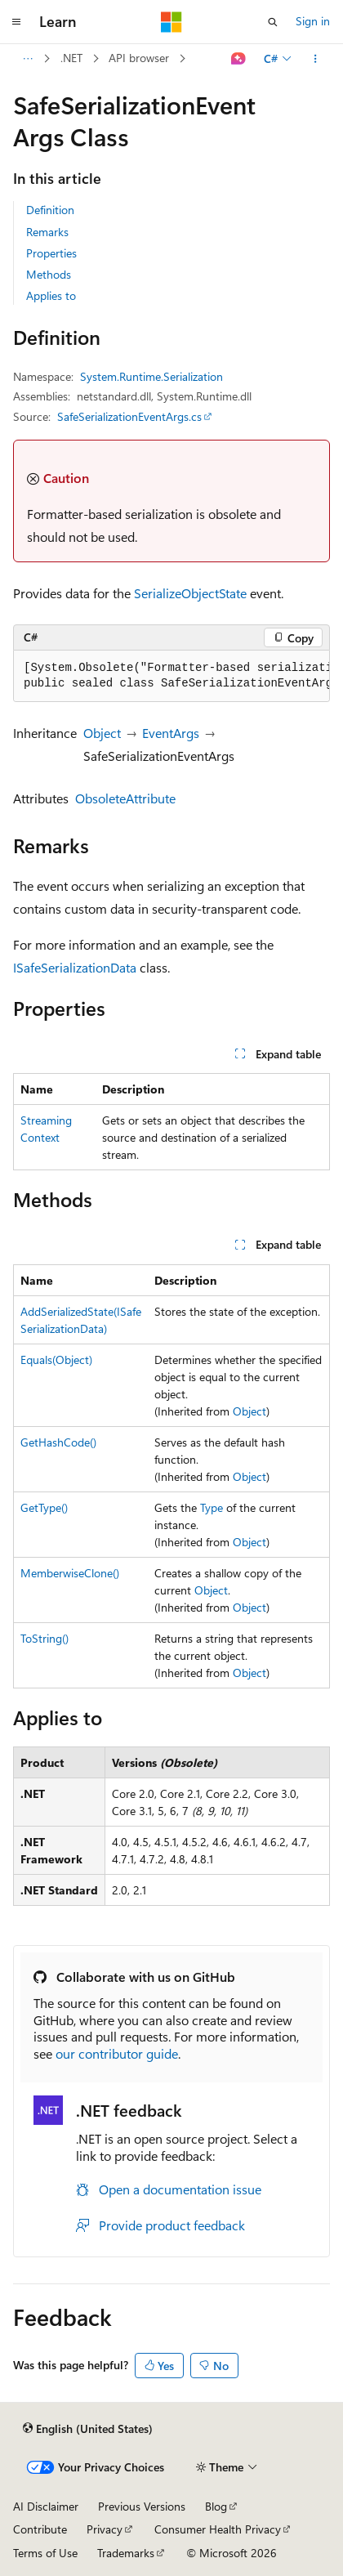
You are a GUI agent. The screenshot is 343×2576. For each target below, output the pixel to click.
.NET (71, 57)
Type (211, 1507)
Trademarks (125, 2552)
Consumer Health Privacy (217, 2529)
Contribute (40, 2529)
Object (102, 732)
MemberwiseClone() (69, 1573)
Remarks (47, 231)
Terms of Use (45, 2552)
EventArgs (170, 732)
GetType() (44, 1507)
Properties (51, 253)
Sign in (313, 21)
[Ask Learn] (239, 59)
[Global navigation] (16, 22)
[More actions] (315, 59)
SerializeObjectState (190, 593)
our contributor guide (117, 2053)
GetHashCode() (58, 1442)
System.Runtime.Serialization (151, 376)
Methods (48, 274)
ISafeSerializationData (74, 967)
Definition (50, 209)
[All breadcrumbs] (27, 59)
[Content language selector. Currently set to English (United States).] (88, 2429)
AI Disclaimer (45, 2506)
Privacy (104, 2529)
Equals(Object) (56, 1359)
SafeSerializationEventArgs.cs (129, 416)
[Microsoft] (171, 22)
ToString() (44, 1638)
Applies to (51, 295)
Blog (216, 2506)
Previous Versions (141, 2506)
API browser (139, 57)
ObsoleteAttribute (125, 798)
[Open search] (272, 22)
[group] (171, 676)
